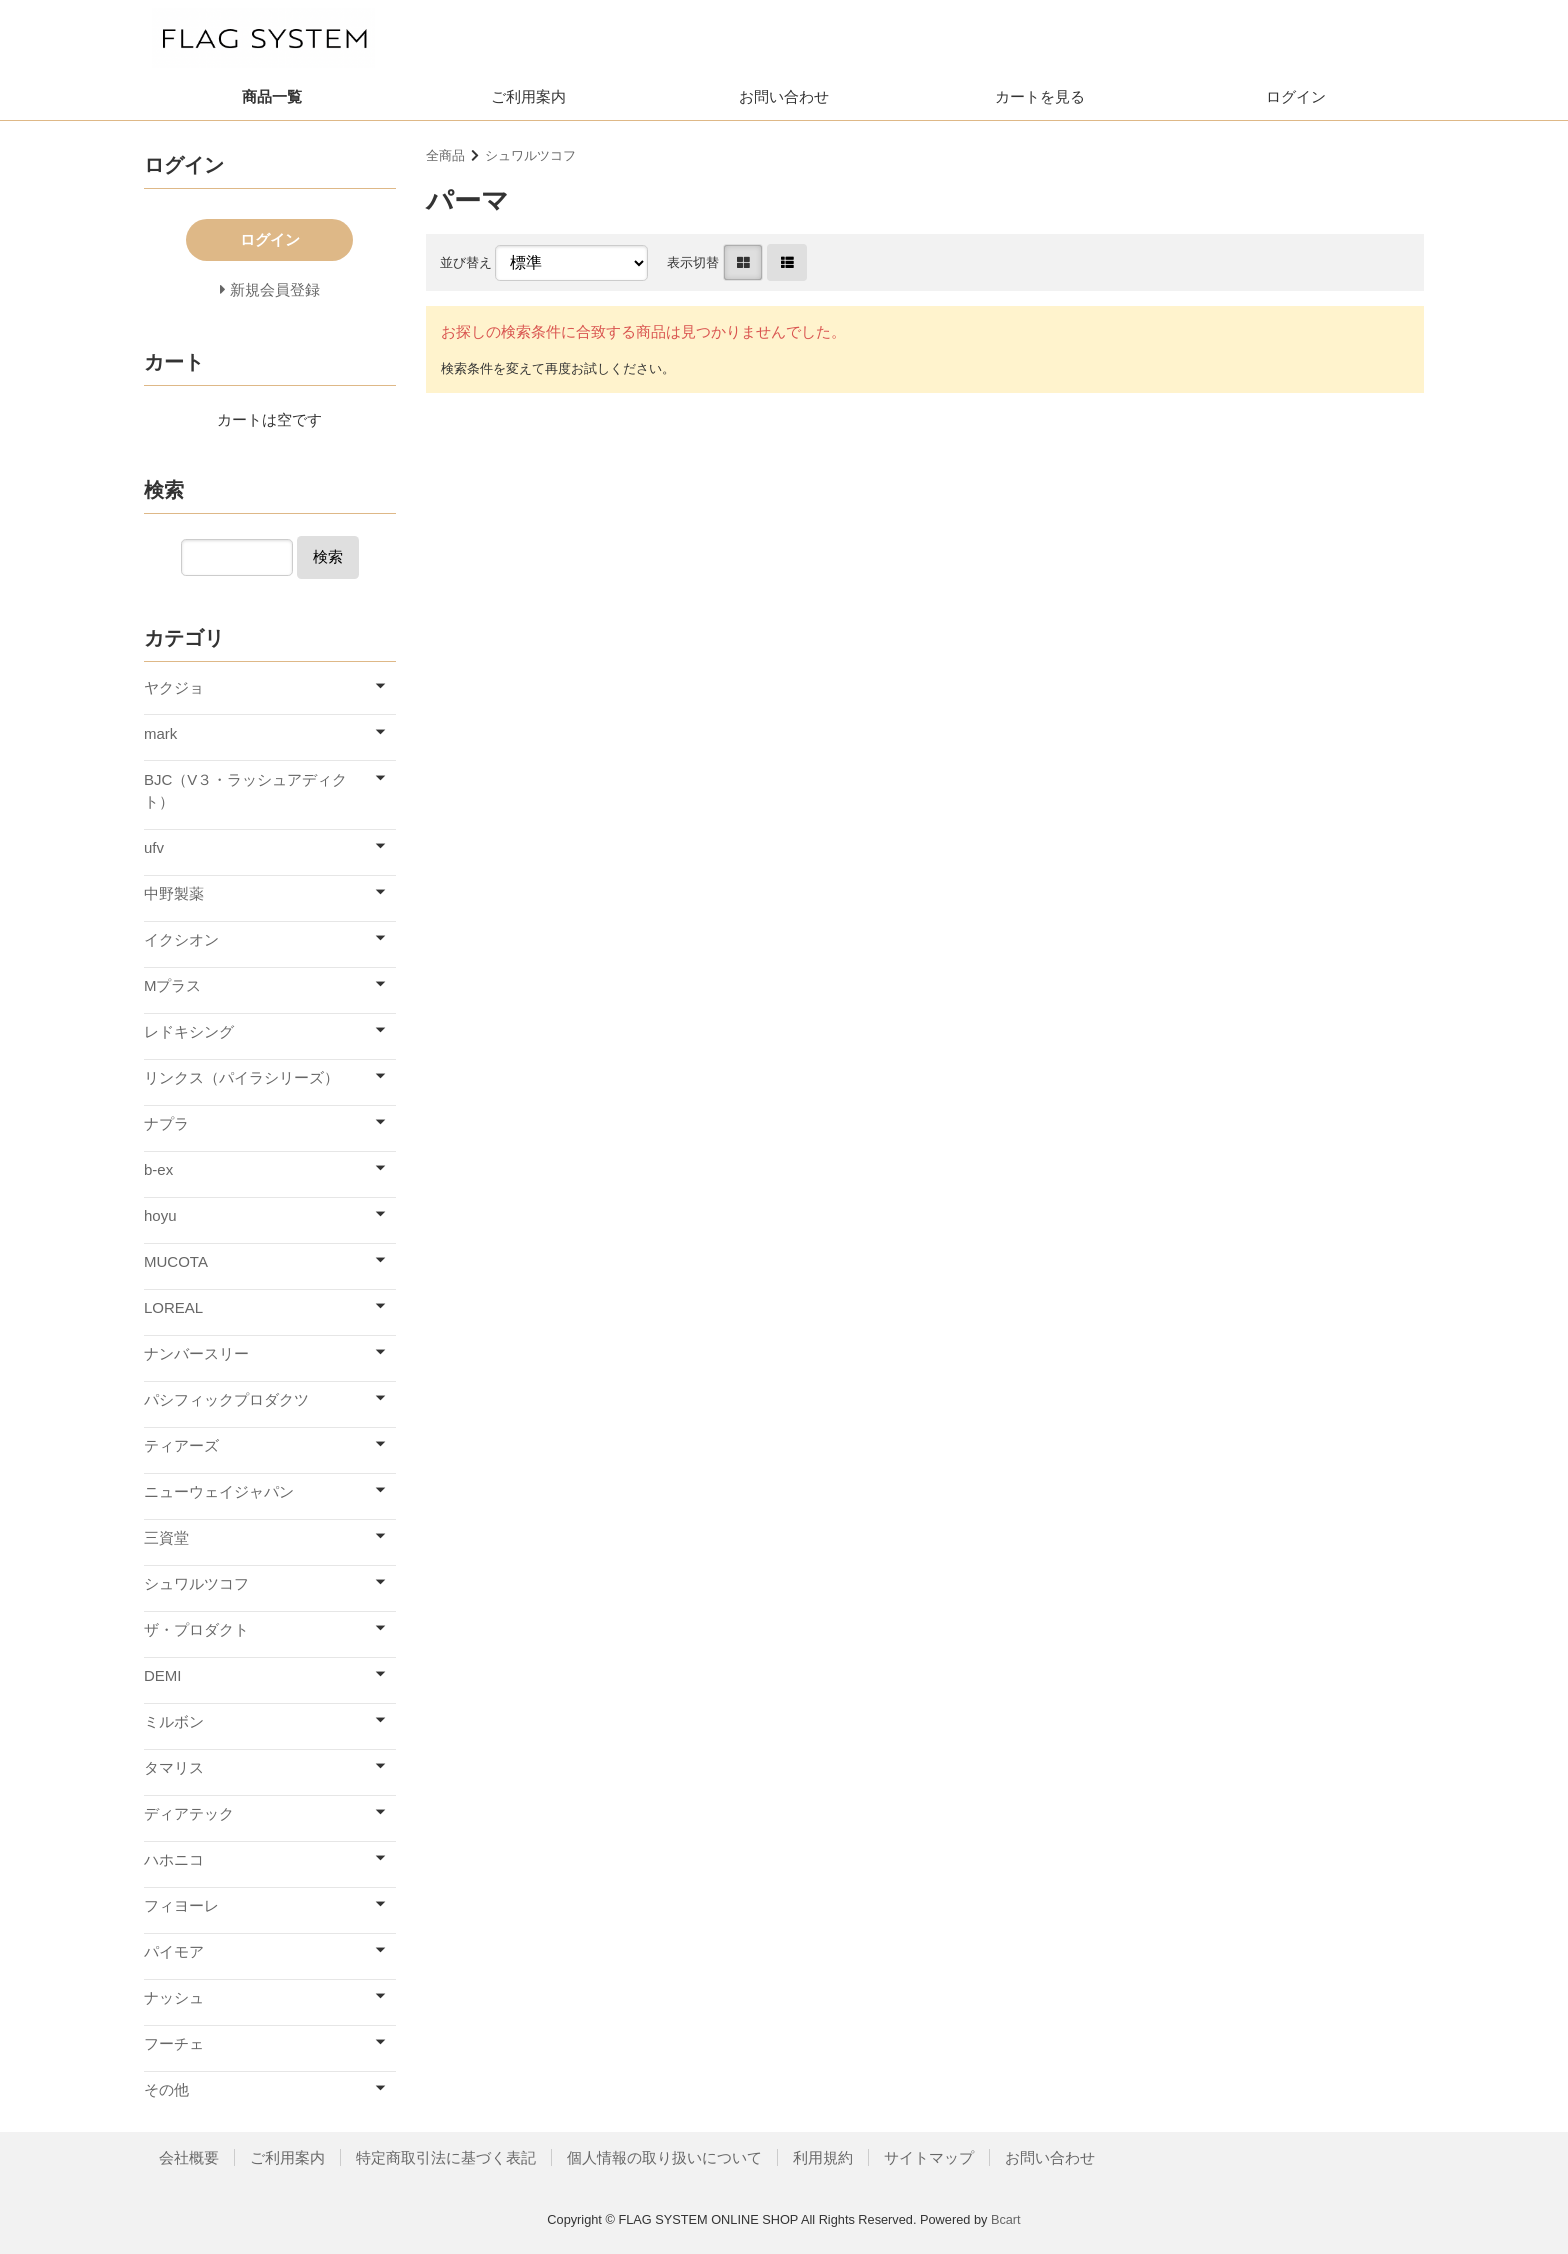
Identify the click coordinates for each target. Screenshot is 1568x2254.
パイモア (174, 1951)
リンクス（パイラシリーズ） (241, 1077)
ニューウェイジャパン (219, 1491)
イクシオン (181, 939)
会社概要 (189, 2157)
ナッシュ (174, 1997)
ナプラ (166, 1123)
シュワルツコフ (530, 155)
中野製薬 (174, 893)
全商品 (445, 155)
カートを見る (1040, 96)
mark (160, 733)
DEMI (163, 1675)
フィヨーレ (181, 1905)
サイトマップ (929, 2157)
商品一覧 (272, 96)
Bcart (1006, 2219)
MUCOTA (176, 1261)
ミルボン (174, 1721)
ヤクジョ (174, 687)
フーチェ (174, 2043)
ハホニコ (174, 1859)
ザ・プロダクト (196, 1629)
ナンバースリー (196, 1353)
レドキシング (189, 1031)
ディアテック (189, 1813)
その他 (166, 2089)
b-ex (158, 1169)
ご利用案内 (528, 96)
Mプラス (173, 985)
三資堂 (166, 1537)
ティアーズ (181, 1445)
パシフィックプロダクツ (226, 1399)
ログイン (1296, 96)
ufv (154, 847)
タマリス (174, 1767)
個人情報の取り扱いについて (664, 2157)
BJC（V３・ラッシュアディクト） (245, 791)
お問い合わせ (784, 96)
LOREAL (173, 1307)
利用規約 (823, 2157)
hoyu (160, 1215)
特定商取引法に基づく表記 (446, 2157)
